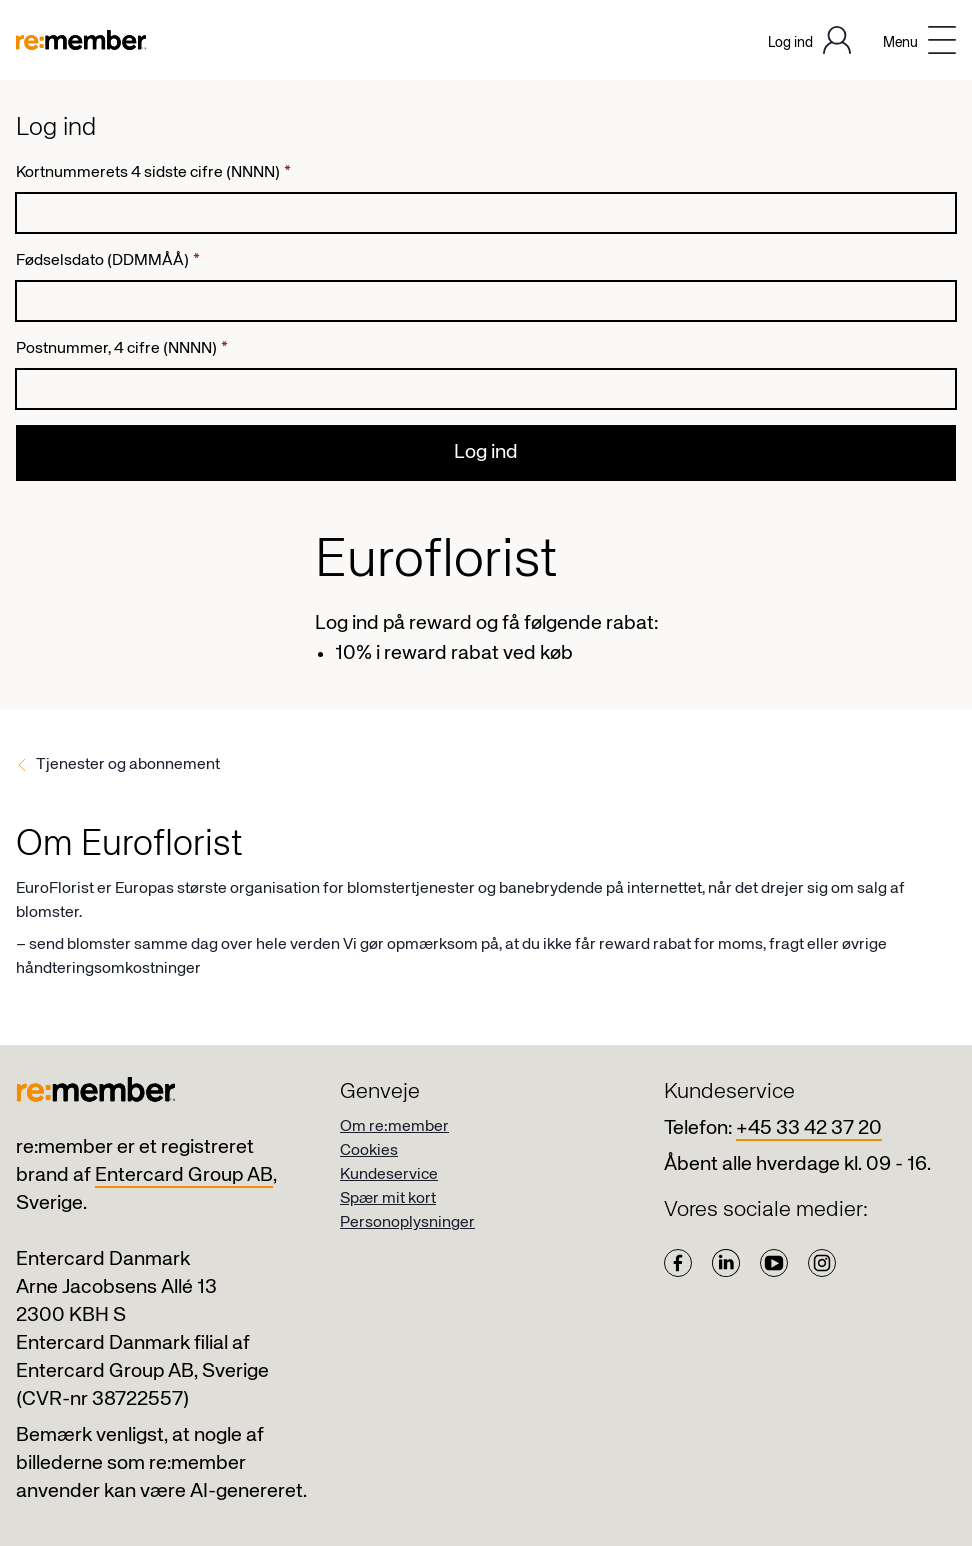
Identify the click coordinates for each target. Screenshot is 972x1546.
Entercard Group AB (184, 1175)
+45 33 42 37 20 (809, 1128)
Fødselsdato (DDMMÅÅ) (108, 261)
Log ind (486, 452)
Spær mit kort (388, 1199)
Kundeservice (389, 1175)
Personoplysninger (407, 1223)
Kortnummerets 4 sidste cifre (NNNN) (153, 173)
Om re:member (394, 1127)
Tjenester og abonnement (128, 765)
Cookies (369, 1151)
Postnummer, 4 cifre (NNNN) (122, 349)
